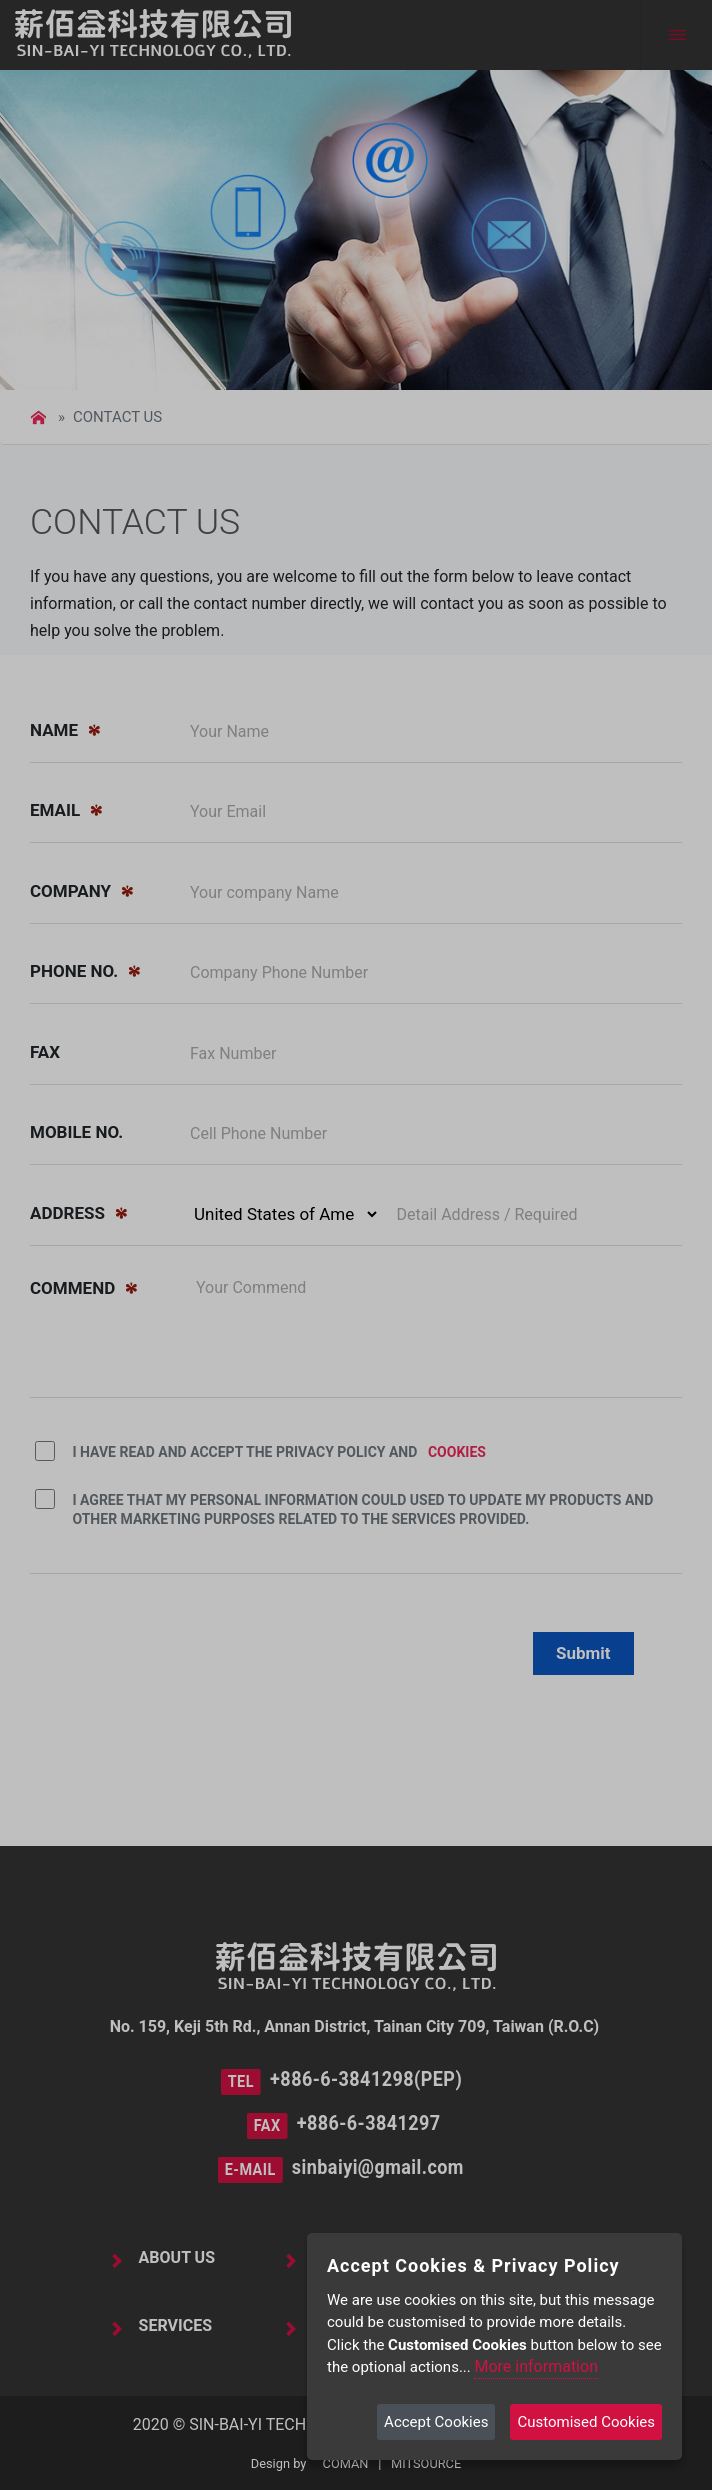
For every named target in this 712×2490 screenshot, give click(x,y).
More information (535, 2366)
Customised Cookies (586, 2422)
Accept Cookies (436, 2422)
